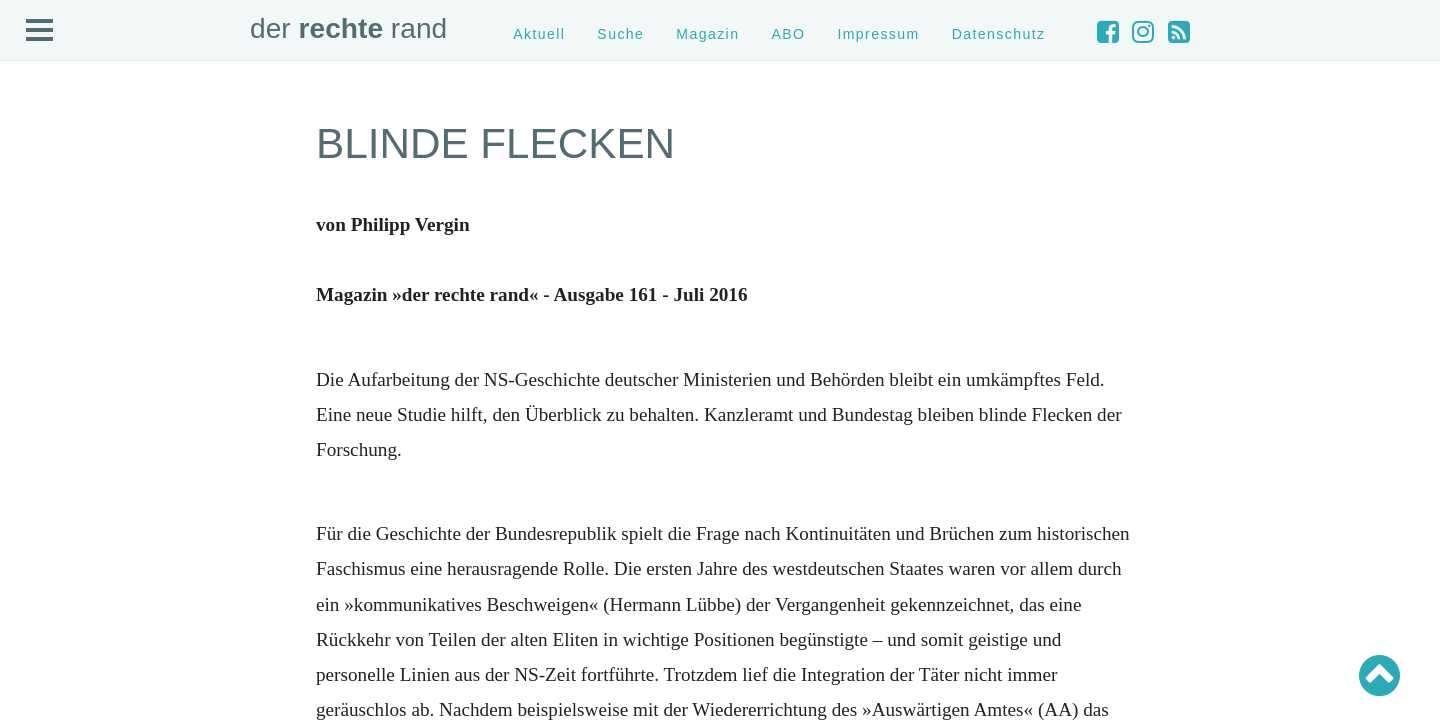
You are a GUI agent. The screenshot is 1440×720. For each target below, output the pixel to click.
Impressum (878, 34)
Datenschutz (999, 34)
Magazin (707, 34)
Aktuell (539, 34)
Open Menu (40, 31)
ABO (788, 34)
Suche (620, 34)
